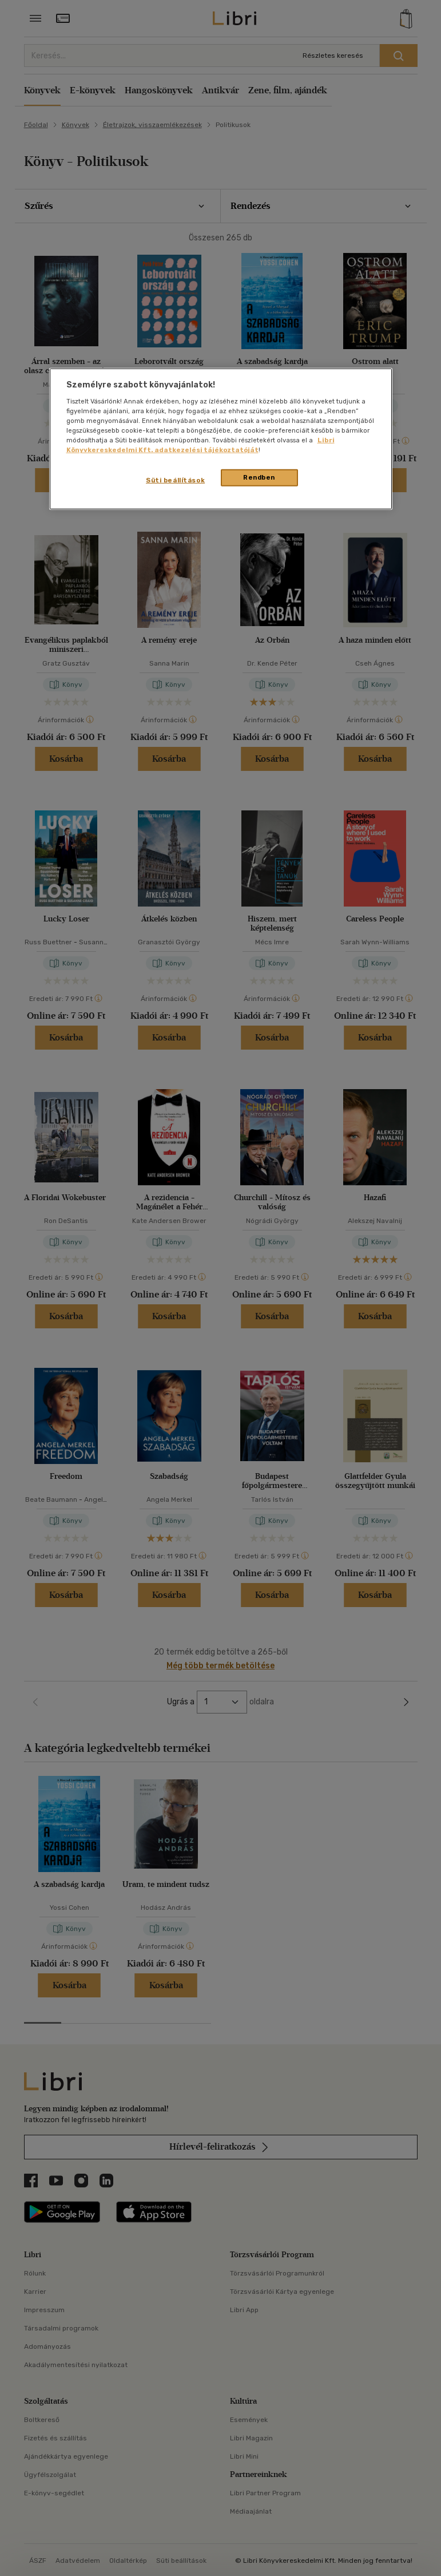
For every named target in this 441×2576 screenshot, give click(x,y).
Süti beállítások (175, 480)
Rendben (259, 477)
